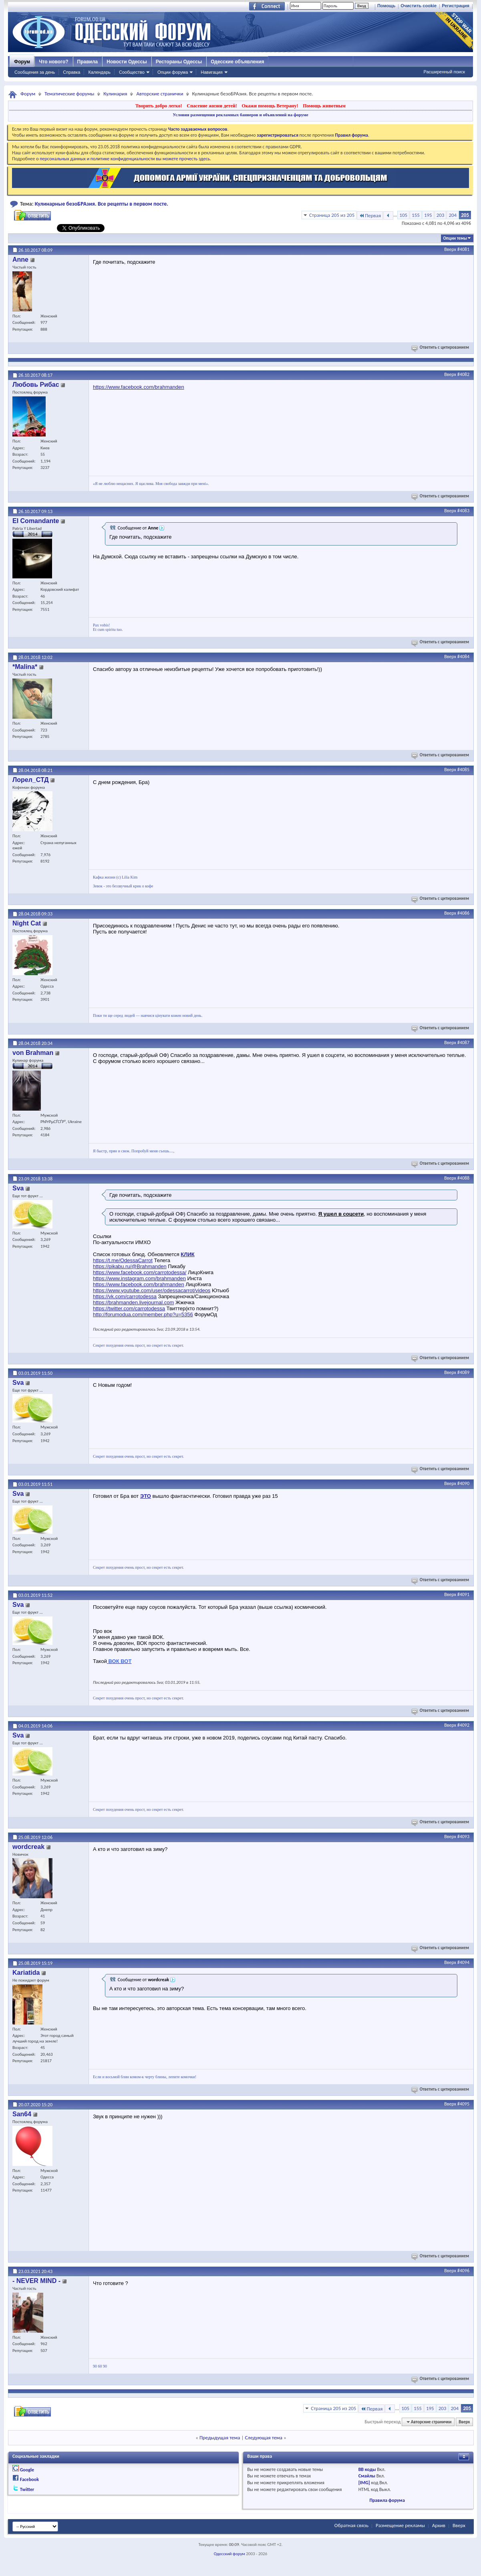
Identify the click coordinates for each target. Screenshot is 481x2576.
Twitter (27, 2489)
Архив (438, 2525)
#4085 (463, 769)
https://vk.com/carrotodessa (125, 1296)
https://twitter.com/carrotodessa (129, 1308)
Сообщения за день (34, 72)
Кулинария (115, 94)
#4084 (463, 656)
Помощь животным (324, 106)
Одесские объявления (237, 62)
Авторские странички (159, 94)
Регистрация (455, 5)
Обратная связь (351, 2525)
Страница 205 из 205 (331, 215)
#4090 (463, 1483)
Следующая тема (263, 2438)
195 (428, 215)
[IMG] (364, 2482)
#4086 (463, 913)
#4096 (463, 2270)
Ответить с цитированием (441, 347)
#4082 (463, 374)
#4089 (463, 1372)
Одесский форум (229, 2553)
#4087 (463, 1042)
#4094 (463, 1962)
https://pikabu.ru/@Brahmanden (130, 1266)
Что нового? (53, 62)
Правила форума (387, 2500)
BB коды (367, 2469)
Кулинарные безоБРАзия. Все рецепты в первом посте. (101, 203)
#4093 (463, 1836)
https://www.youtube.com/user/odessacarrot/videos (151, 1290)
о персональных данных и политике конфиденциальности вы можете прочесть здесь (123, 159)
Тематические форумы (69, 94)
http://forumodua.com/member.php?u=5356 (143, 1314)
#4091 (463, 1594)
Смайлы (366, 2476)
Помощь (386, 5)
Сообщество (132, 72)
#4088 (463, 1178)
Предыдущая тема (219, 2438)
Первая (370, 215)
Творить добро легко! (158, 106)
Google (27, 2470)
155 (416, 215)
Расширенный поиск (444, 71)
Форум (22, 62)
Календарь (99, 72)
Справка (71, 72)
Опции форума (172, 72)
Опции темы (455, 238)
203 (441, 215)
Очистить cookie (418, 5)
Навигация (211, 72)
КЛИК (187, 1254)
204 (453, 215)
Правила (87, 62)
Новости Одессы (127, 62)
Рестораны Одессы (179, 62)
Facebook (29, 2479)
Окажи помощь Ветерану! (270, 106)
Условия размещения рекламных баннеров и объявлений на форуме (240, 114)
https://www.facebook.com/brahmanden (138, 387)
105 (403, 215)
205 (465, 215)
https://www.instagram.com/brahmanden (139, 1278)
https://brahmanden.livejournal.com (133, 1302)
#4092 (463, 1725)
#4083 (463, 510)
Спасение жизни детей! (212, 106)
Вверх (450, 249)
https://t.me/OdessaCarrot (123, 1260)
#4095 (463, 2104)
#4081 (463, 249)
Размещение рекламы (400, 2525)
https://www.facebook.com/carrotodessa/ (139, 1272)
